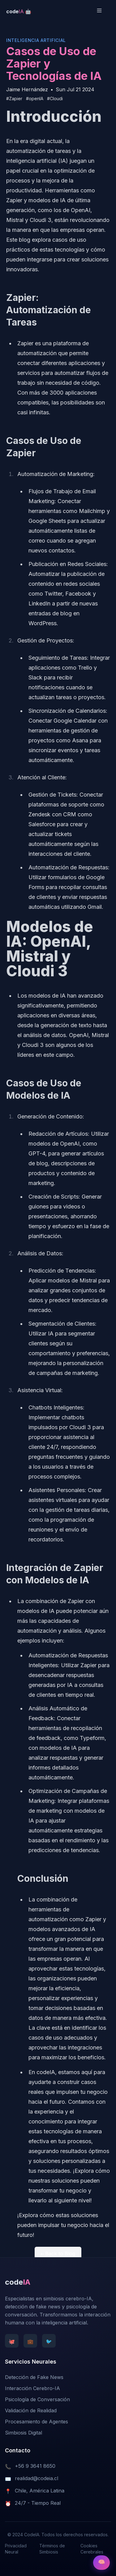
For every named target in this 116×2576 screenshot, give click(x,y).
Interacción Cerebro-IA (32, 2388)
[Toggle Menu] (103, 10)
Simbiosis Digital (23, 2433)
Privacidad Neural (16, 2548)
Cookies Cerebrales (91, 2548)
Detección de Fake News (34, 2377)
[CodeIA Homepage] (18, 11)
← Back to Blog (58, 2253)
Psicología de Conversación (37, 2399)
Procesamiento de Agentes (36, 2421)
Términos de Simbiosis (52, 2548)
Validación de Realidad (31, 2410)
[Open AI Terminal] (101, 2562)
